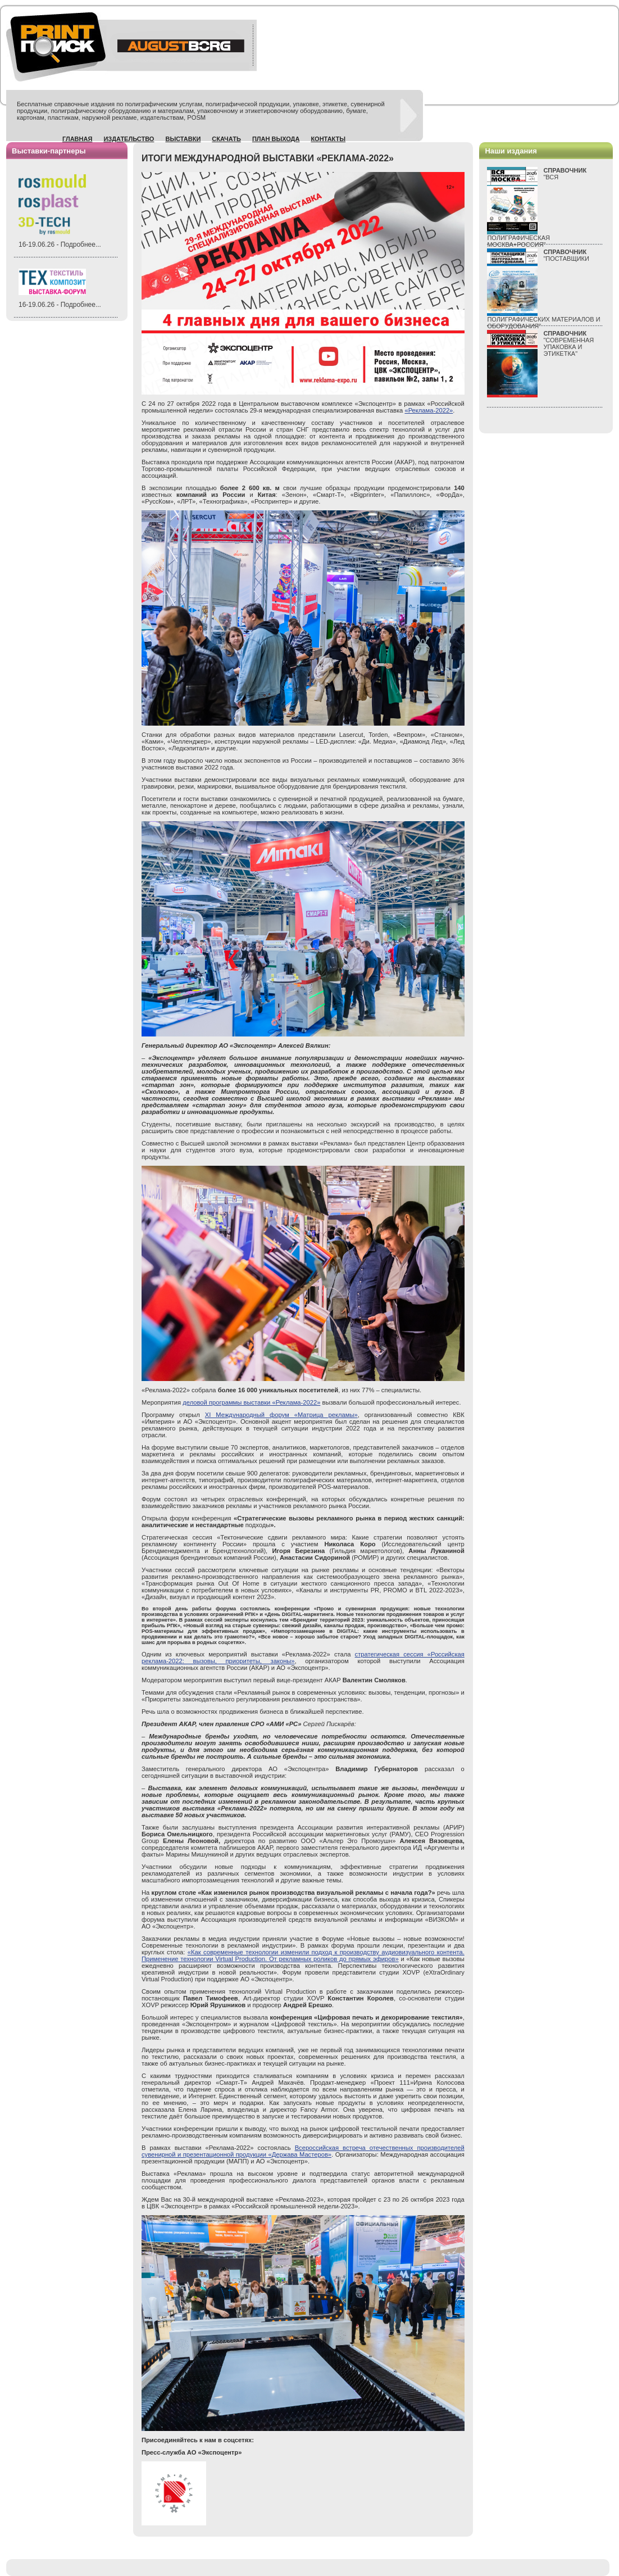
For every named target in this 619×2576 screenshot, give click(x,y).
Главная (77, 138)
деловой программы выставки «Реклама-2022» (251, 1402)
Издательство (128, 138)
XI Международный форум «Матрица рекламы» (281, 1414)
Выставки (183, 138)
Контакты (328, 138)
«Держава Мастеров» (299, 2154)
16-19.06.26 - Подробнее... (60, 244)
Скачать (226, 138)
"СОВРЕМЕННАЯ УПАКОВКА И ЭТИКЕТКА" (568, 343)
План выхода (276, 138)
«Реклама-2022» (428, 410)
